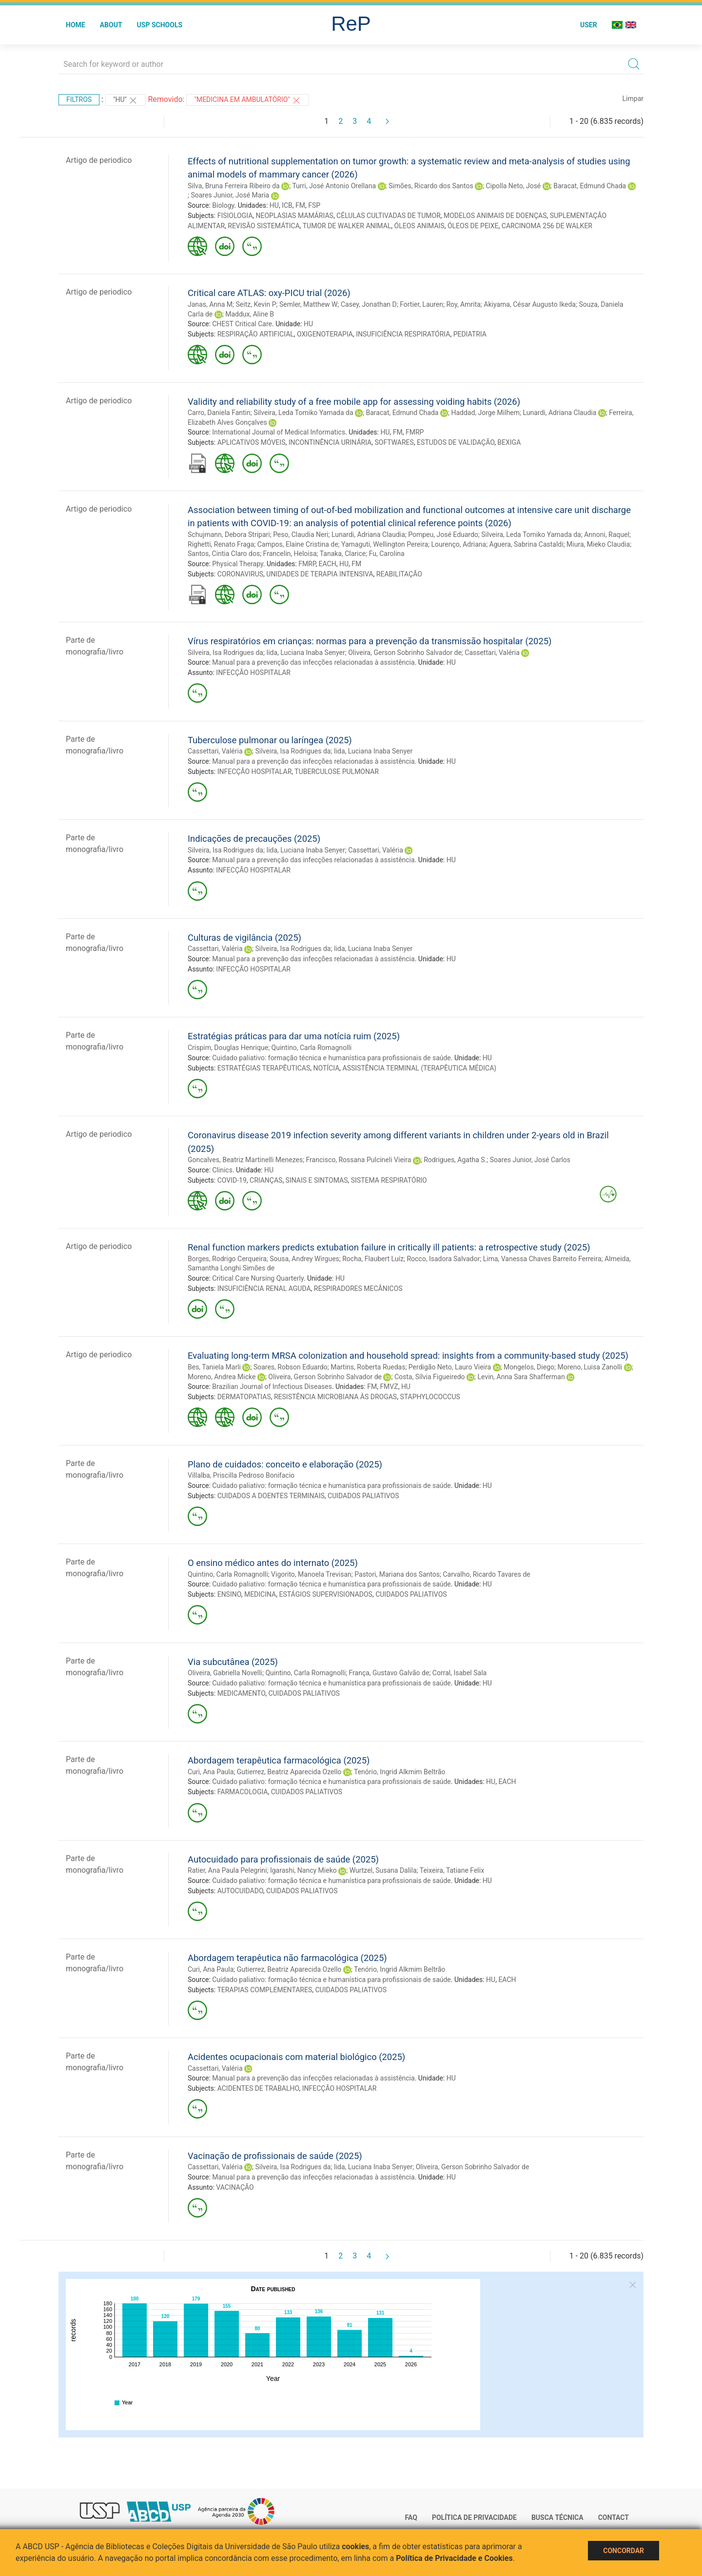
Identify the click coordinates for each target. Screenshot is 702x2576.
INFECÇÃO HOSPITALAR (253, 672)
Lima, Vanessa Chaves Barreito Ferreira (542, 1259)
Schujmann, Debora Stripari (229, 534)
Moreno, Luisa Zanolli (589, 1367)
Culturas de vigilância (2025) (244, 937)
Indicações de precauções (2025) (254, 838)
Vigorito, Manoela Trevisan (311, 1574)
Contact (613, 2517)
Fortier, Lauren (421, 304)
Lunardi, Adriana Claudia (559, 412)
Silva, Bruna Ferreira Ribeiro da (234, 186)
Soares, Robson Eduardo (291, 1367)
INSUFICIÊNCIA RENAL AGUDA (264, 1288)
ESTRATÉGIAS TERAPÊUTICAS (264, 1068)
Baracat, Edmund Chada (589, 186)
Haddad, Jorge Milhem (485, 412)
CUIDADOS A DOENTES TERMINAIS (271, 1496)
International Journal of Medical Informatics (278, 432)
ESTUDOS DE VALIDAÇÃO (455, 442)
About (111, 25)
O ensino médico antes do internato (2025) (273, 1563)
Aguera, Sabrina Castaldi (526, 544)
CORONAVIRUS (240, 574)
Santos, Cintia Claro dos (224, 553)
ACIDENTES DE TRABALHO (258, 2088)
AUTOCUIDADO (240, 1891)
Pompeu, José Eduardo (443, 534)
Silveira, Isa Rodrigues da (225, 652)
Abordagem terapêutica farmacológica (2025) (279, 1760)
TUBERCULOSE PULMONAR (336, 771)
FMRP (415, 432)
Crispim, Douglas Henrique (228, 1047)
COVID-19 (232, 1180)
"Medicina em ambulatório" (247, 100)
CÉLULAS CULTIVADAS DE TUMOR (388, 215)
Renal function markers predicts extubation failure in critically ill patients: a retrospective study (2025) (389, 1247)
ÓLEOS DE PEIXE (473, 226)
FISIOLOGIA (235, 215)
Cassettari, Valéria (492, 652)
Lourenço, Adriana (458, 544)
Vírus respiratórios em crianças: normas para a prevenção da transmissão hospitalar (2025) (369, 641)
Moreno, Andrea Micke (221, 1377)
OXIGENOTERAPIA (325, 334)
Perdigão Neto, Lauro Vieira (450, 1367)
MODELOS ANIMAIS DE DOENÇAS (495, 215)
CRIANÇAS (266, 1180)
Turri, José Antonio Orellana (334, 186)
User (588, 25)
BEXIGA (509, 442)
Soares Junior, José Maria (230, 195)
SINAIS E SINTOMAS (317, 1180)
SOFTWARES (393, 442)
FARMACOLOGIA (242, 1792)
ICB (287, 205)
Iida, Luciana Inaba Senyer (305, 652)
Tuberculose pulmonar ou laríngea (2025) (270, 740)
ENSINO (229, 1594)
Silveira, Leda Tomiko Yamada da (303, 412)
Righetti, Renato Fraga (221, 544)
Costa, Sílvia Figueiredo (429, 1377)
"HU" (125, 100)
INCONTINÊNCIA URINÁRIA (330, 442)
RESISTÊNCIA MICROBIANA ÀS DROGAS (335, 1397)
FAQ (411, 2517)
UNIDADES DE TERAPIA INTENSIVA (319, 574)
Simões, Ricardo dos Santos (431, 186)
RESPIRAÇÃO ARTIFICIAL (255, 334)
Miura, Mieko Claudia (598, 544)
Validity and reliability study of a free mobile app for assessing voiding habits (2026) (354, 401)
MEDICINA (260, 1594)
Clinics (222, 1170)
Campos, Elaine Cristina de (297, 544)
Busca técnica (557, 2517)
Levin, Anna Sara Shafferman (521, 1377)
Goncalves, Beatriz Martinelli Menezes (245, 1160)
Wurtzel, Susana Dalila (383, 1870)
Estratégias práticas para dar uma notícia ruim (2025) (294, 1036)
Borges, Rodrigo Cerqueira (227, 1259)
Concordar (623, 2551)
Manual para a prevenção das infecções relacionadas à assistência (313, 662)
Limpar (633, 98)
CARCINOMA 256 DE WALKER (547, 226)
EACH (327, 564)
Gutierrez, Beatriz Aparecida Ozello (289, 1772)
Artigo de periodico (99, 160)
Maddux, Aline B (249, 314)
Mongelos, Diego (529, 1367)
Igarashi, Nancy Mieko (303, 1870)
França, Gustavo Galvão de (389, 1673)
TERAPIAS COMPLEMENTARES (264, 1990)
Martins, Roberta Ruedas (368, 1367)
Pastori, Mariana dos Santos (397, 1574)
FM (300, 205)
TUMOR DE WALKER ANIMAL (347, 226)
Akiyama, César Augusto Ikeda (530, 304)
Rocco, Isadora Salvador (443, 1259)
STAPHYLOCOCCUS (430, 1397)
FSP (314, 205)
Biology (223, 205)
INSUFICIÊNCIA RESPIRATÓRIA (403, 334)
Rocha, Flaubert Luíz (373, 1259)
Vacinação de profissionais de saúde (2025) (275, 2156)
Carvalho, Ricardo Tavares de (486, 1574)
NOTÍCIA (326, 1068)
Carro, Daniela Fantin (219, 412)
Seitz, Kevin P (255, 304)
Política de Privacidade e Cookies (454, 2558)
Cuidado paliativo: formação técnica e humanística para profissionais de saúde (331, 1058)
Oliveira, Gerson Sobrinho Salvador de (405, 652)
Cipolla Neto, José (513, 186)
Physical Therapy (237, 564)
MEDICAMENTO (241, 1693)
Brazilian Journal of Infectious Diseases (272, 1386)
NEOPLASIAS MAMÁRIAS (294, 215)
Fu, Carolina (387, 553)
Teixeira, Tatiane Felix (452, 1870)
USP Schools (160, 25)
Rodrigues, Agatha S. (455, 1160)
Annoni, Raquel (606, 534)
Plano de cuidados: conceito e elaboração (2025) (285, 1464)
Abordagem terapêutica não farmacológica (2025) (287, 1958)
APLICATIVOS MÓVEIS (251, 442)
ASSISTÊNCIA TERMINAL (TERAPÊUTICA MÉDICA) (420, 1068)
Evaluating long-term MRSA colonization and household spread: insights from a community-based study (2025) (408, 1355)
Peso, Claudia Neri (300, 534)
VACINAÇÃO (235, 2187)
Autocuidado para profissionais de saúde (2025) (283, 1859)
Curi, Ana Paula (211, 1772)
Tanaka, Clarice (343, 553)
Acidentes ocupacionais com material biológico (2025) (296, 2057)
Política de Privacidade (474, 2517)
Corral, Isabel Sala (459, 1673)
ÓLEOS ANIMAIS (419, 226)
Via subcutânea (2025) (233, 1662)
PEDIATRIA (470, 334)
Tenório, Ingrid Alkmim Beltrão (399, 1772)
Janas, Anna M (210, 304)
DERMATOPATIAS (244, 1397)
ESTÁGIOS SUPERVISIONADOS (325, 1594)
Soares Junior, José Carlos (530, 1160)
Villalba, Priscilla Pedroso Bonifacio (241, 1475)
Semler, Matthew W (308, 304)
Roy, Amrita (463, 304)
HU (274, 205)
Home (75, 25)
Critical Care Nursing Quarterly (258, 1278)
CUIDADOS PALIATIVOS (363, 1496)
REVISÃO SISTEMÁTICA (264, 226)
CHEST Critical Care (242, 324)
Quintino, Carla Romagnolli (312, 1047)
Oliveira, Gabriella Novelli (225, 1673)
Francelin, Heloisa (290, 553)
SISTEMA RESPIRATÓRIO (389, 1180)
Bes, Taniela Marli (214, 1367)
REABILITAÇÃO (399, 574)
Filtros (79, 99)
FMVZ (389, 1386)
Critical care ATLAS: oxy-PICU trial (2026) (269, 293)
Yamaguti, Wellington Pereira (384, 544)
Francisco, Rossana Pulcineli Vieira (358, 1160)
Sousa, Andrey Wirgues (304, 1259)
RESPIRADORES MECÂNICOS (358, 1288)
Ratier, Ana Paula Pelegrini (227, 1870)
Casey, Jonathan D (369, 304)
